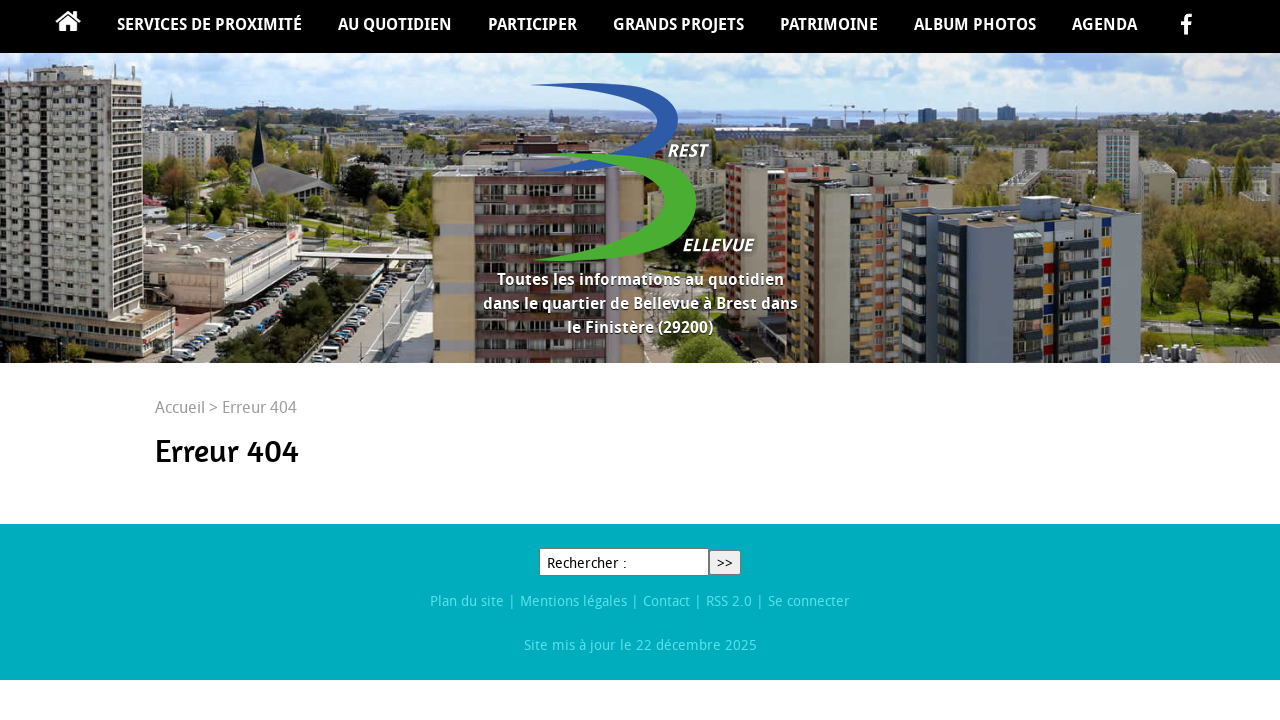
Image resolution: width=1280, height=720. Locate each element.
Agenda (1104, 24)
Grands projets (678, 24)
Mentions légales (573, 600)
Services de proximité (209, 24)
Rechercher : (587, 562)
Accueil (68, 26)
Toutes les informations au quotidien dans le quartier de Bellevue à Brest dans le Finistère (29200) (640, 303)
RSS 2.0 (729, 600)
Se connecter (809, 600)
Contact (666, 600)
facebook (1186, 26)
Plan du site (467, 600)
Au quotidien (395, 24)
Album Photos (975, 24)
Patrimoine (829, 24)
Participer (532, 24)
